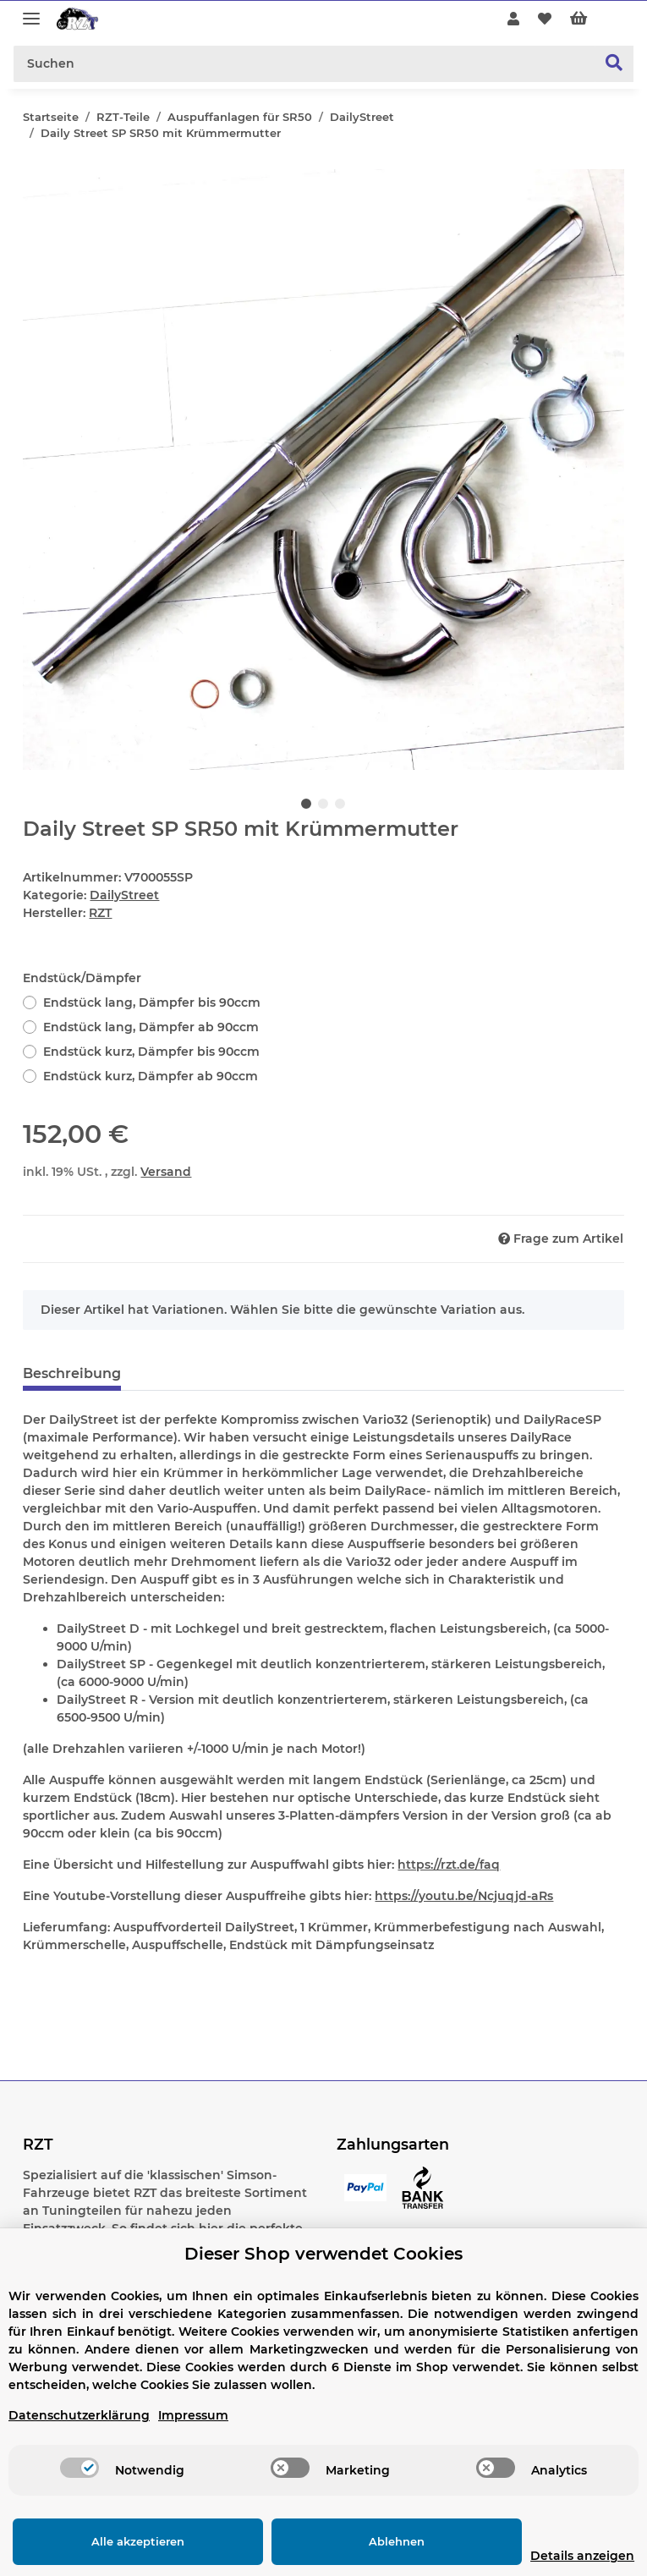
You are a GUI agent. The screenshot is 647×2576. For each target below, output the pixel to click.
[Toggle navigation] (31, 11)
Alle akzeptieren (124, 2541)
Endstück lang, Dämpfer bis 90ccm (151, 1002)
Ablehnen (356, 2541)
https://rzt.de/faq (449, 1864)
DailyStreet (124, 895)
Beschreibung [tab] (72, 1373)
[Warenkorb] (592, 19)
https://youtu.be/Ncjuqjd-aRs (464, 1895)
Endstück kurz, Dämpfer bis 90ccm (151, 1051)
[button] (512, 19)
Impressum (193, 2415)
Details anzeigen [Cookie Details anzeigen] (555, 2555)
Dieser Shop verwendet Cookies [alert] (323, 2254)
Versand (165, 1171)
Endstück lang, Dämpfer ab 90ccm (151, 1027)
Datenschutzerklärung (79, 2415)
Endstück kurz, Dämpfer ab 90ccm (150, 1076)
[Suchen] (305, 64)
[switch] (79, 2468)
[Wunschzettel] (545, 19)
